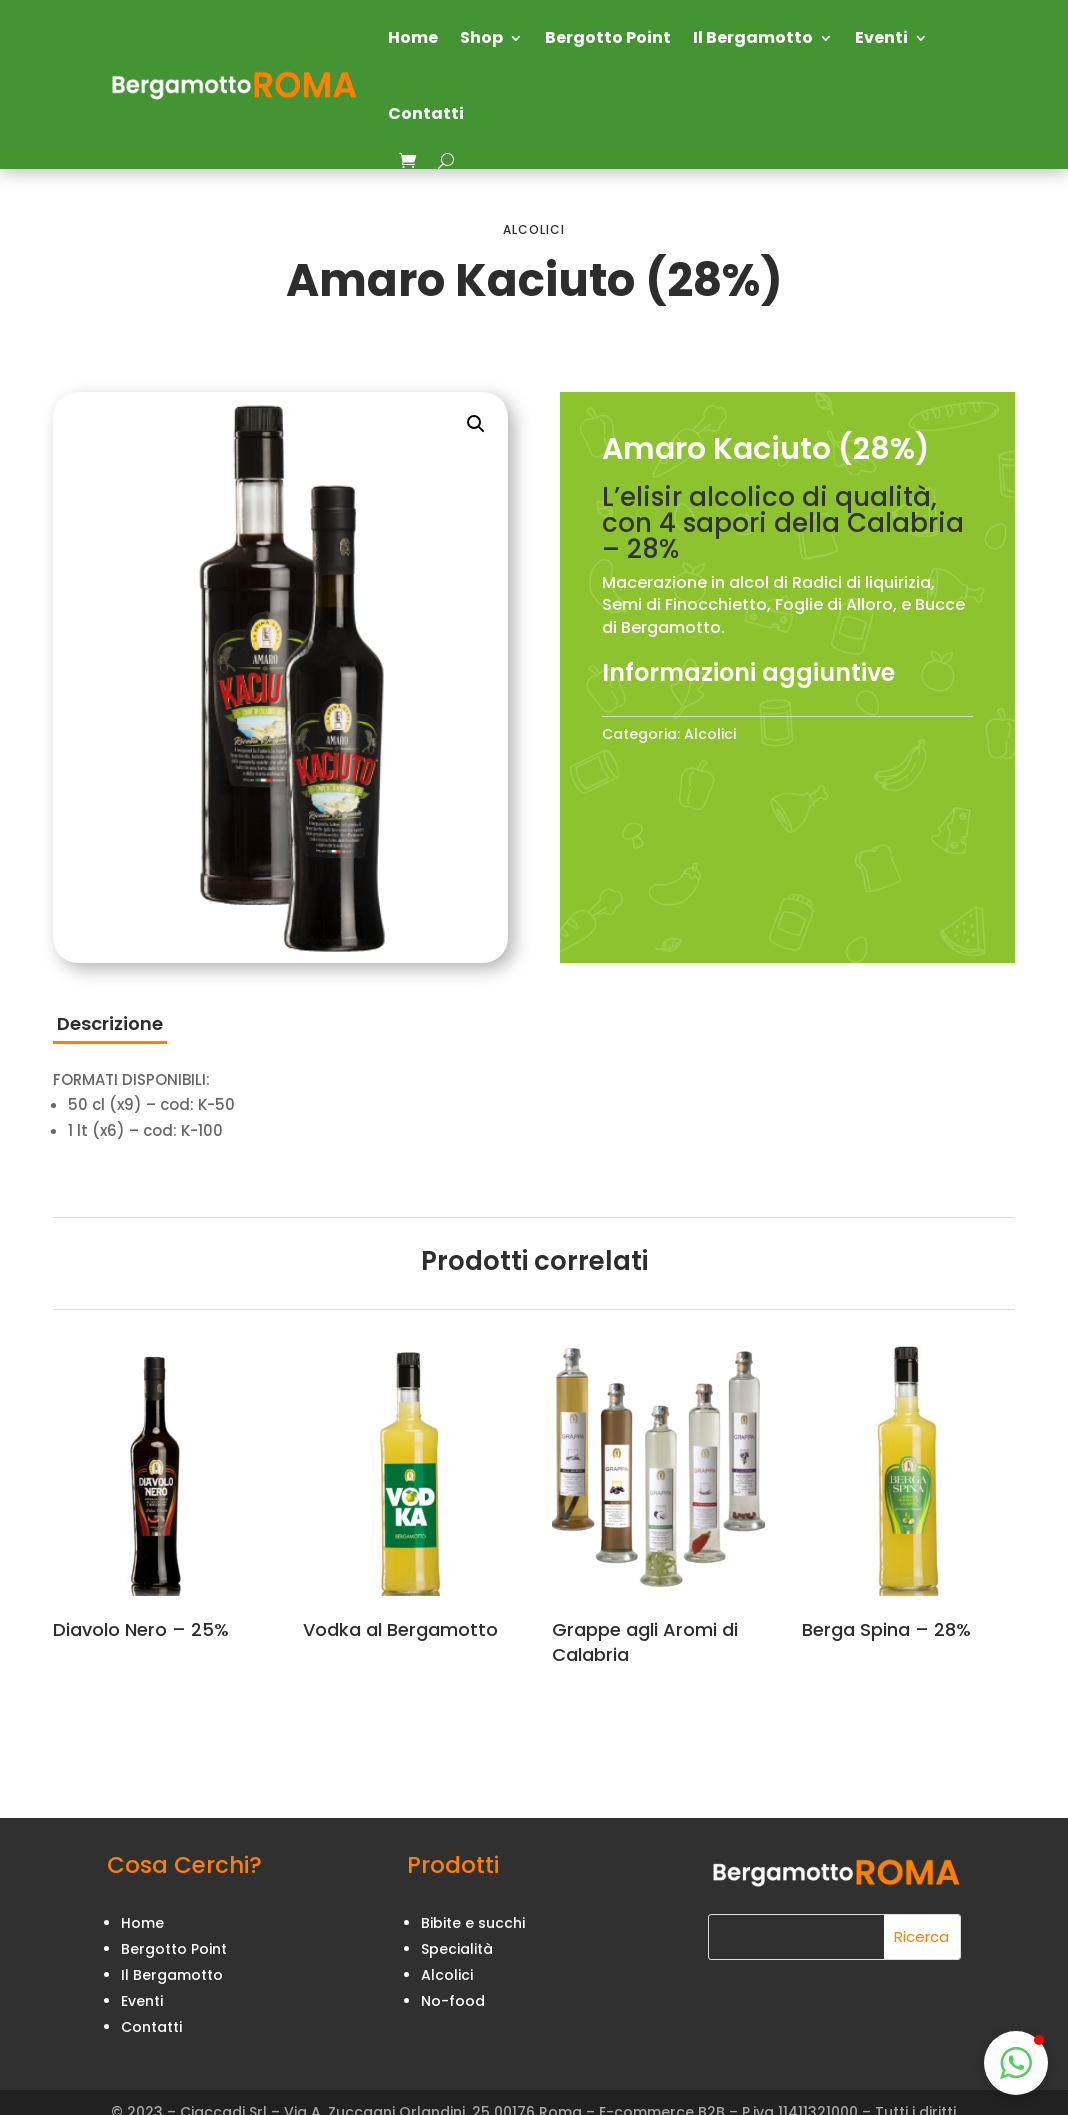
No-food (453, 2001)
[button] (476, 424)
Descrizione (110, 1023)
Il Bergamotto (753, 37)
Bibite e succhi (473, 1923)
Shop (481, 37)
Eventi (881, 37)
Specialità (457, 1949)
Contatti (426, 113)
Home (413, 37)
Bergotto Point (608, 37)
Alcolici (534, 229)
